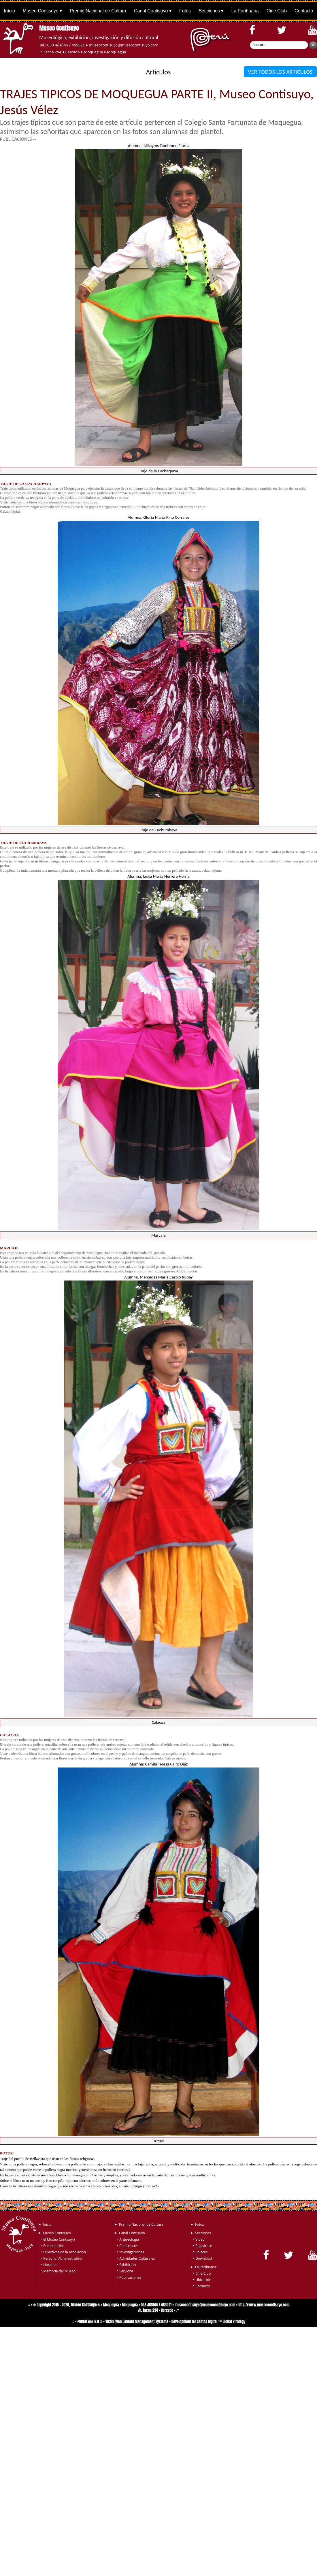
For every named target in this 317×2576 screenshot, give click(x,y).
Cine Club (277, 10)
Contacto (304, 10)
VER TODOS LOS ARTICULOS (280, 71)
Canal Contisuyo (151, 10)
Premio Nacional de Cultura (98, 10)
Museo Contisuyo (41, 10)
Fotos (185, 10)
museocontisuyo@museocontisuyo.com (123, 45)
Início (9, 10)
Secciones (209, 10)
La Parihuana (245, 10)
